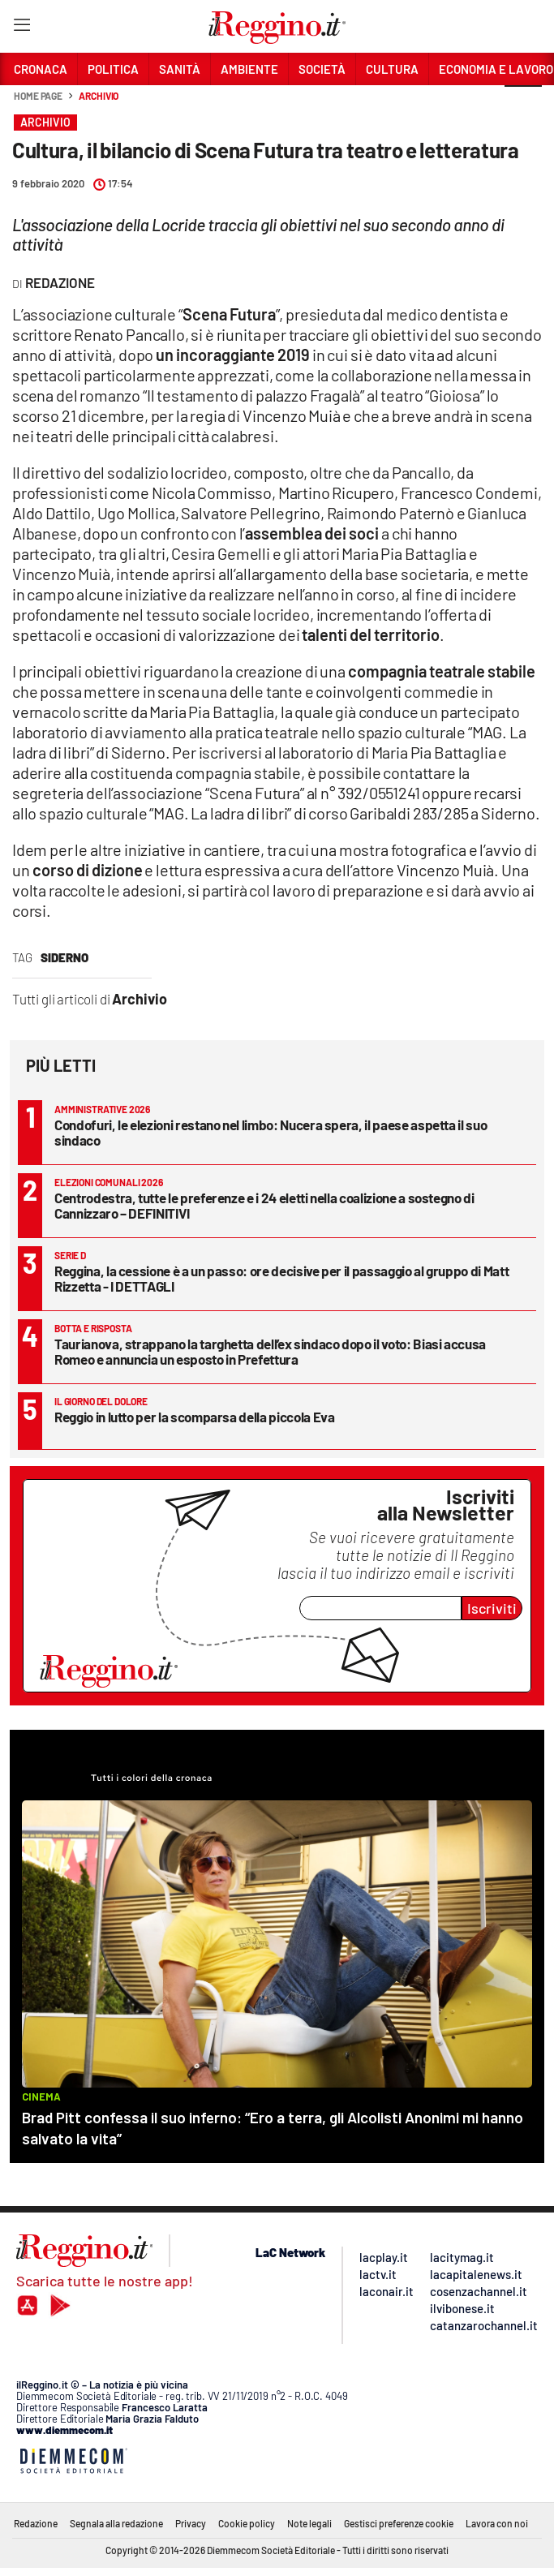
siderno (64, 957)
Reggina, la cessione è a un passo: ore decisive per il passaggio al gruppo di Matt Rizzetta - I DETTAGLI (281, 1278)
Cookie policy (246, 2523)
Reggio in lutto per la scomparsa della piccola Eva (194, 1416)
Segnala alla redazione (116, 2523)
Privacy (190, 2523)
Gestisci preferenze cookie (398, 2523)
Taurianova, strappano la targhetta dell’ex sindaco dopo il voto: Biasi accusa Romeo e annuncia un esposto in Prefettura (270, 1351)
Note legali (309, 2523)
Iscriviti (492, 1608)
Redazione (36, 2523)
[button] (523, 104)
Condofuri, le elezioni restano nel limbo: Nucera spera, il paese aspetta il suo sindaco (270, 1132)
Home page (38, 95)
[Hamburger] (21, 28)
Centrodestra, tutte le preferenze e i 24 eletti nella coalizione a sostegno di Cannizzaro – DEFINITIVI (264, 1205)
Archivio (98, 95)
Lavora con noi (497, 2523)
